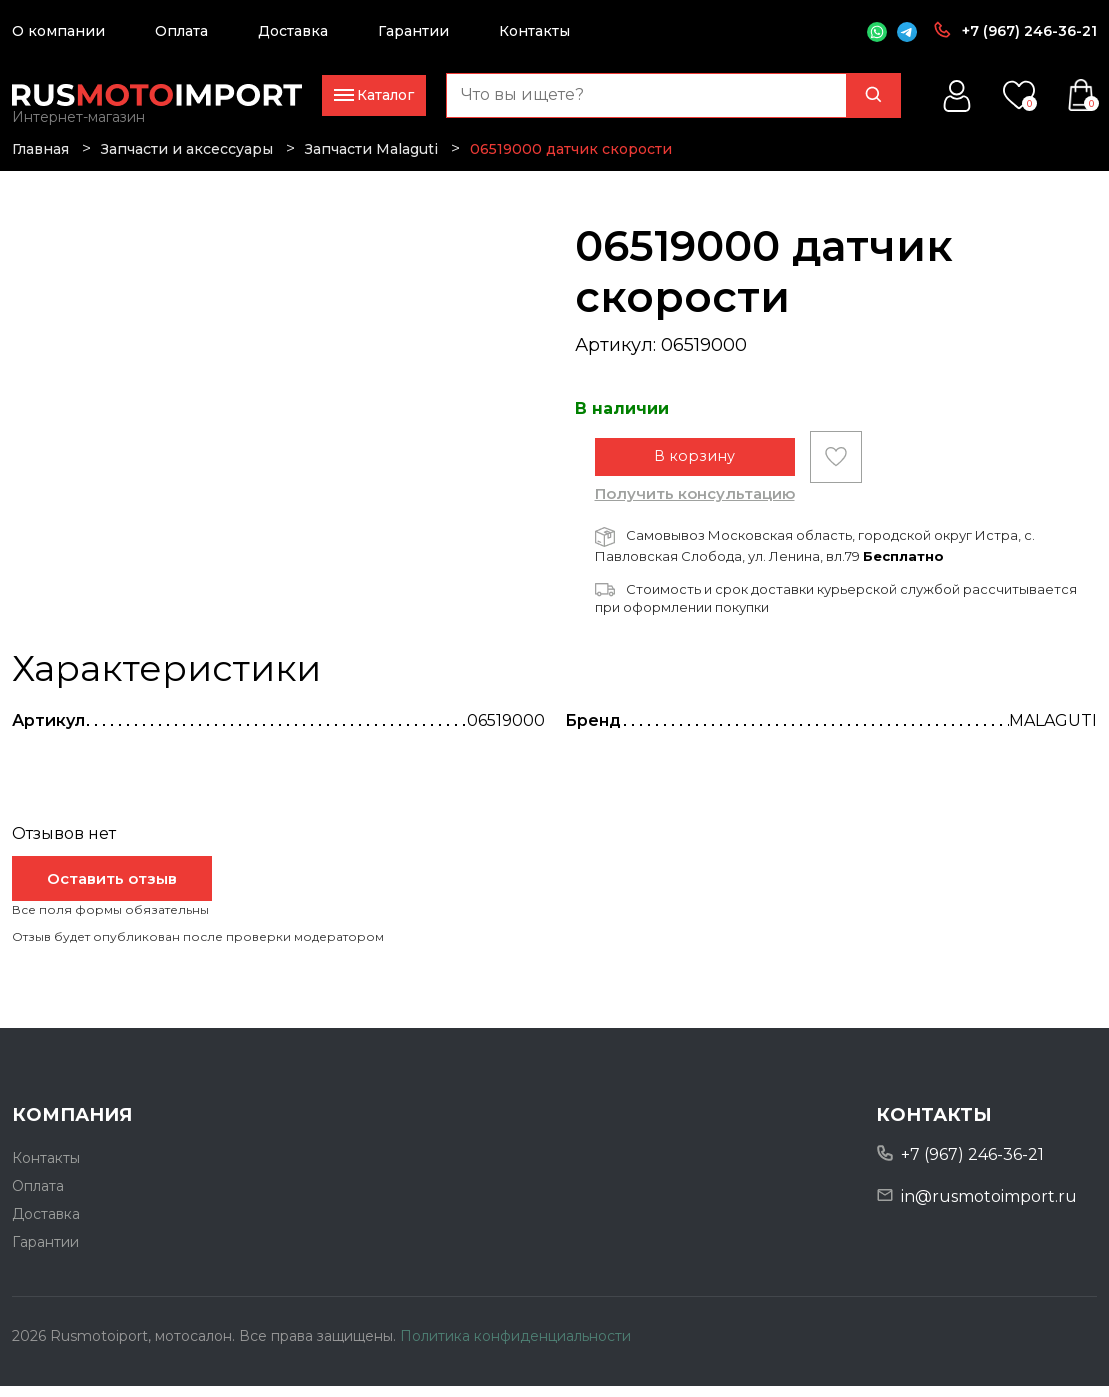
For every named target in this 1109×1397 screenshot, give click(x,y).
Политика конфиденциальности (515, 1346)
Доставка (293, 31)
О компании (58, 31)
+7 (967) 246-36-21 (1029, 31)
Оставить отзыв (112, 889)
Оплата (181, 31)
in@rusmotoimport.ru (989, 1207)
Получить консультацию (695, 504)
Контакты (534, 31)
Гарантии (413, 31)
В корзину (694, 467)
